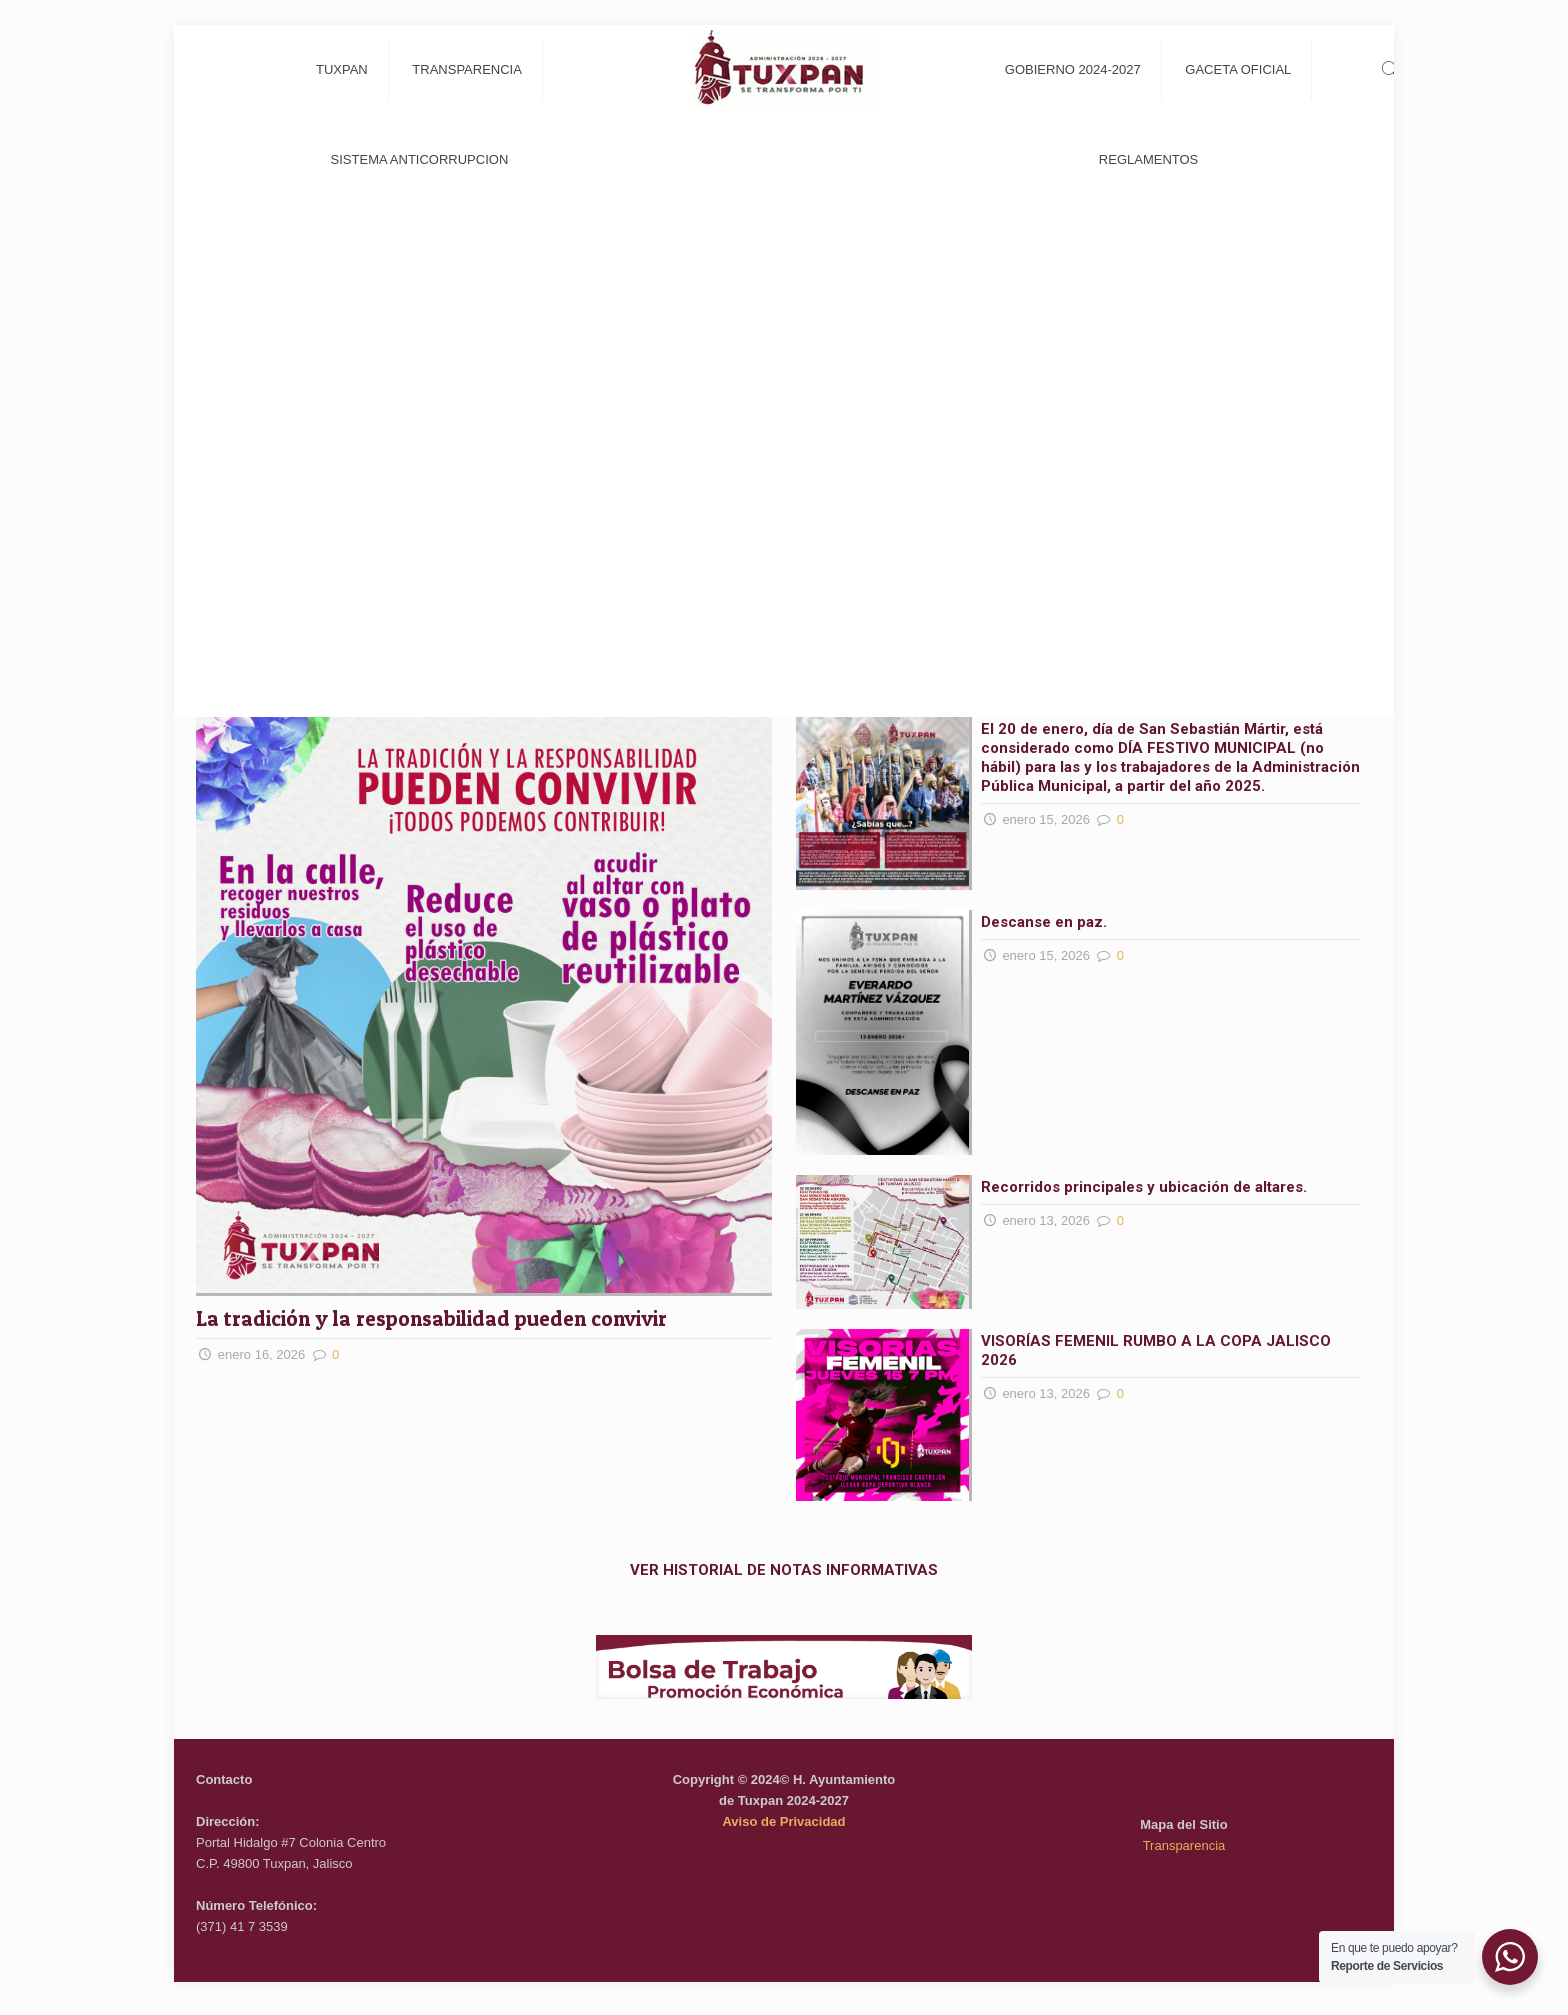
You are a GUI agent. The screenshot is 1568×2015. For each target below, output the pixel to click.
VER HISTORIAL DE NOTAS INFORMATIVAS (784, 1570)
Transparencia (1184, 1845)
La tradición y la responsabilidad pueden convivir (434, 1318)
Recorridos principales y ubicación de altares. (1144, 1187)
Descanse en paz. (1046, 922)
